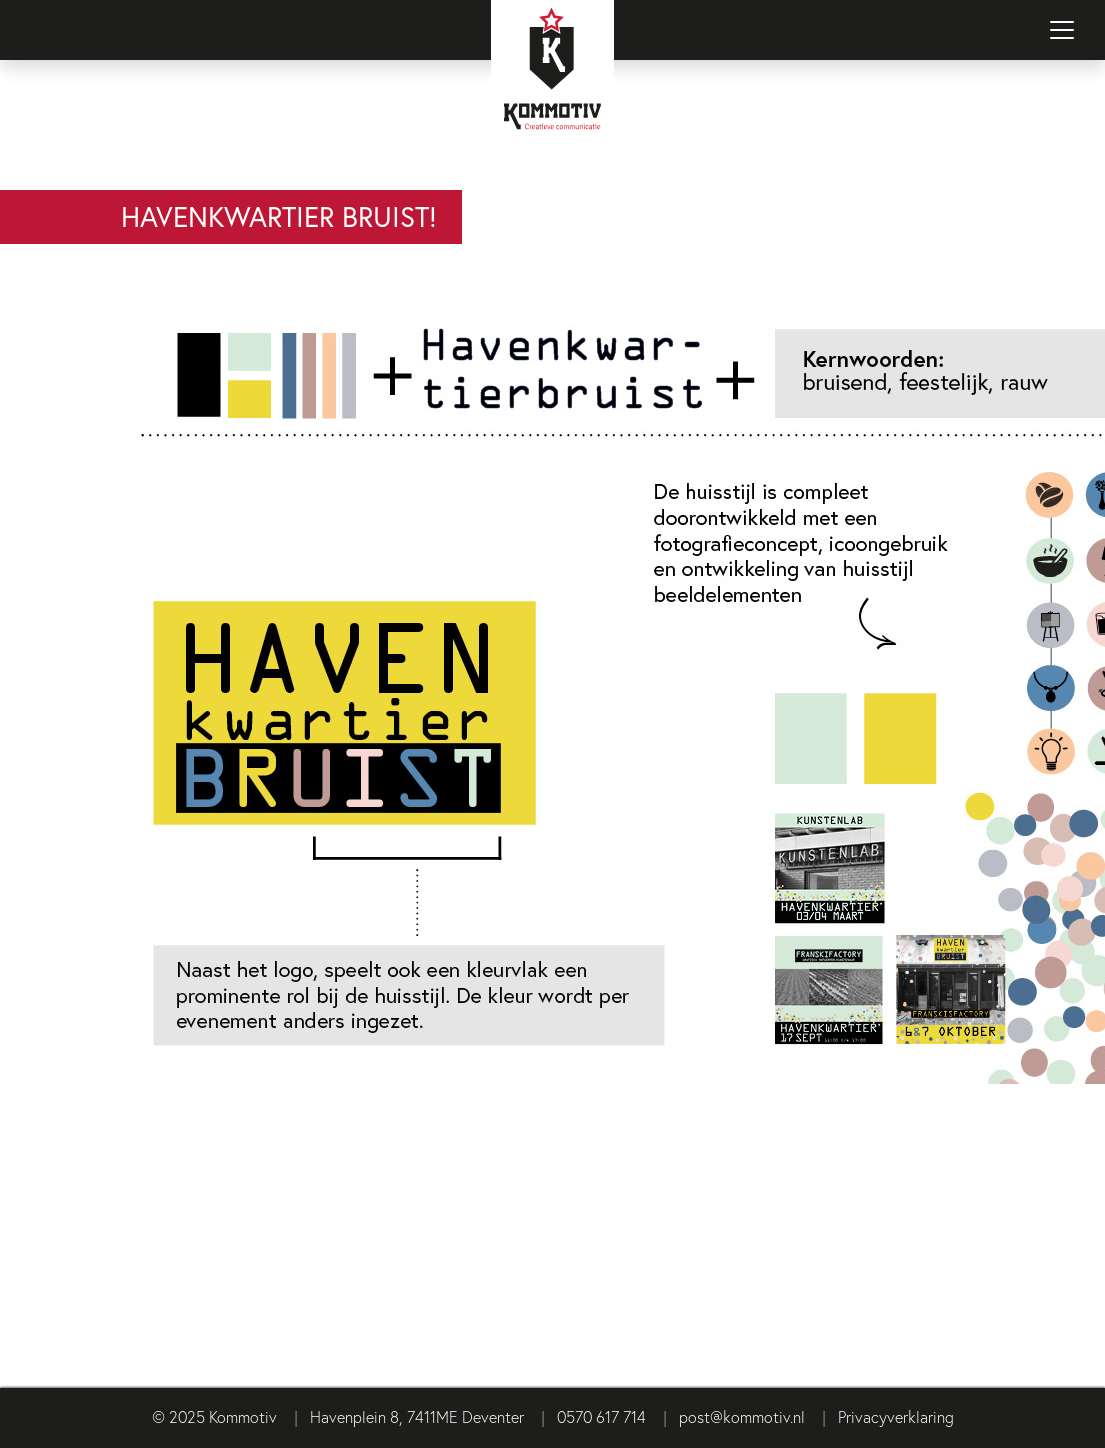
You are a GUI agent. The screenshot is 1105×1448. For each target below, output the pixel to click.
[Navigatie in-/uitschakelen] (1062, 30)
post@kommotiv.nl (742, 1416)
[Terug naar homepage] (553, 95)
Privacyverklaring (896, 1416)
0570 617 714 (601, 1416)
